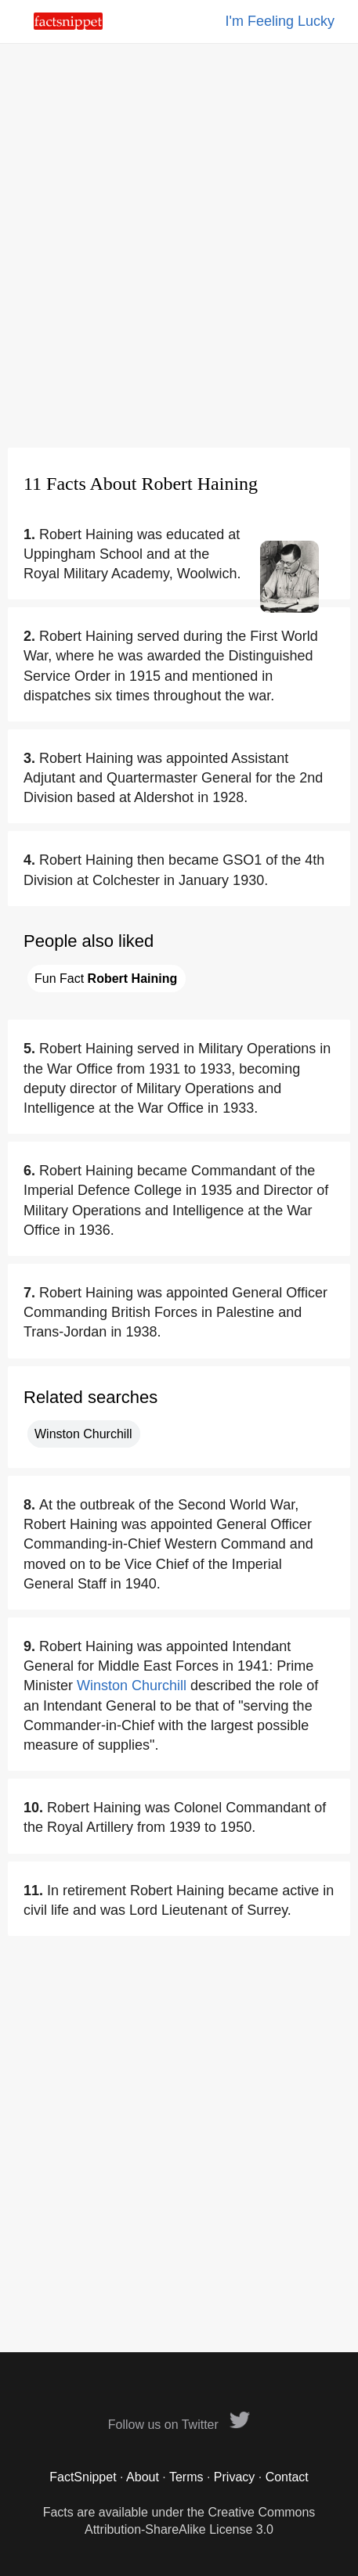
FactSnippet (82, 2477)
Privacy (234, 2477)
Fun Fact (105, 978)
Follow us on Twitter (179, 2424)
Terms (186, 2477)
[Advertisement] (179, 245)
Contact (287, 2477)
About (142, 2477)
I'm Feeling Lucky (280, 21)
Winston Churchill (83, 1434)
